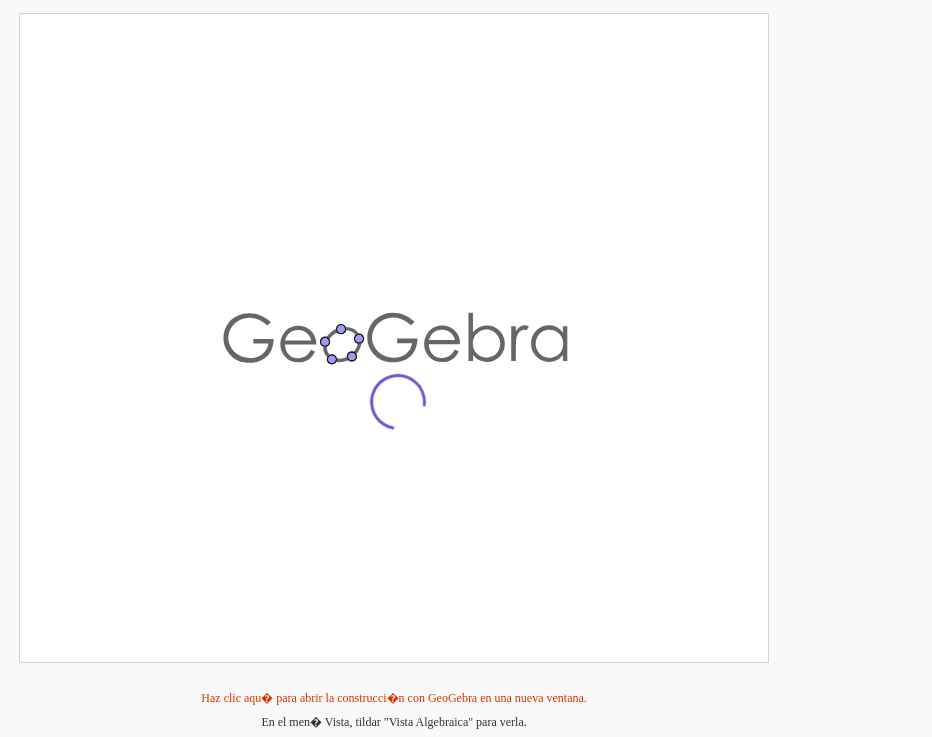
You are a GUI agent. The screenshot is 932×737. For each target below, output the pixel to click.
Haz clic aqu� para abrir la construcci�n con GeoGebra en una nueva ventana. (394, 698)
